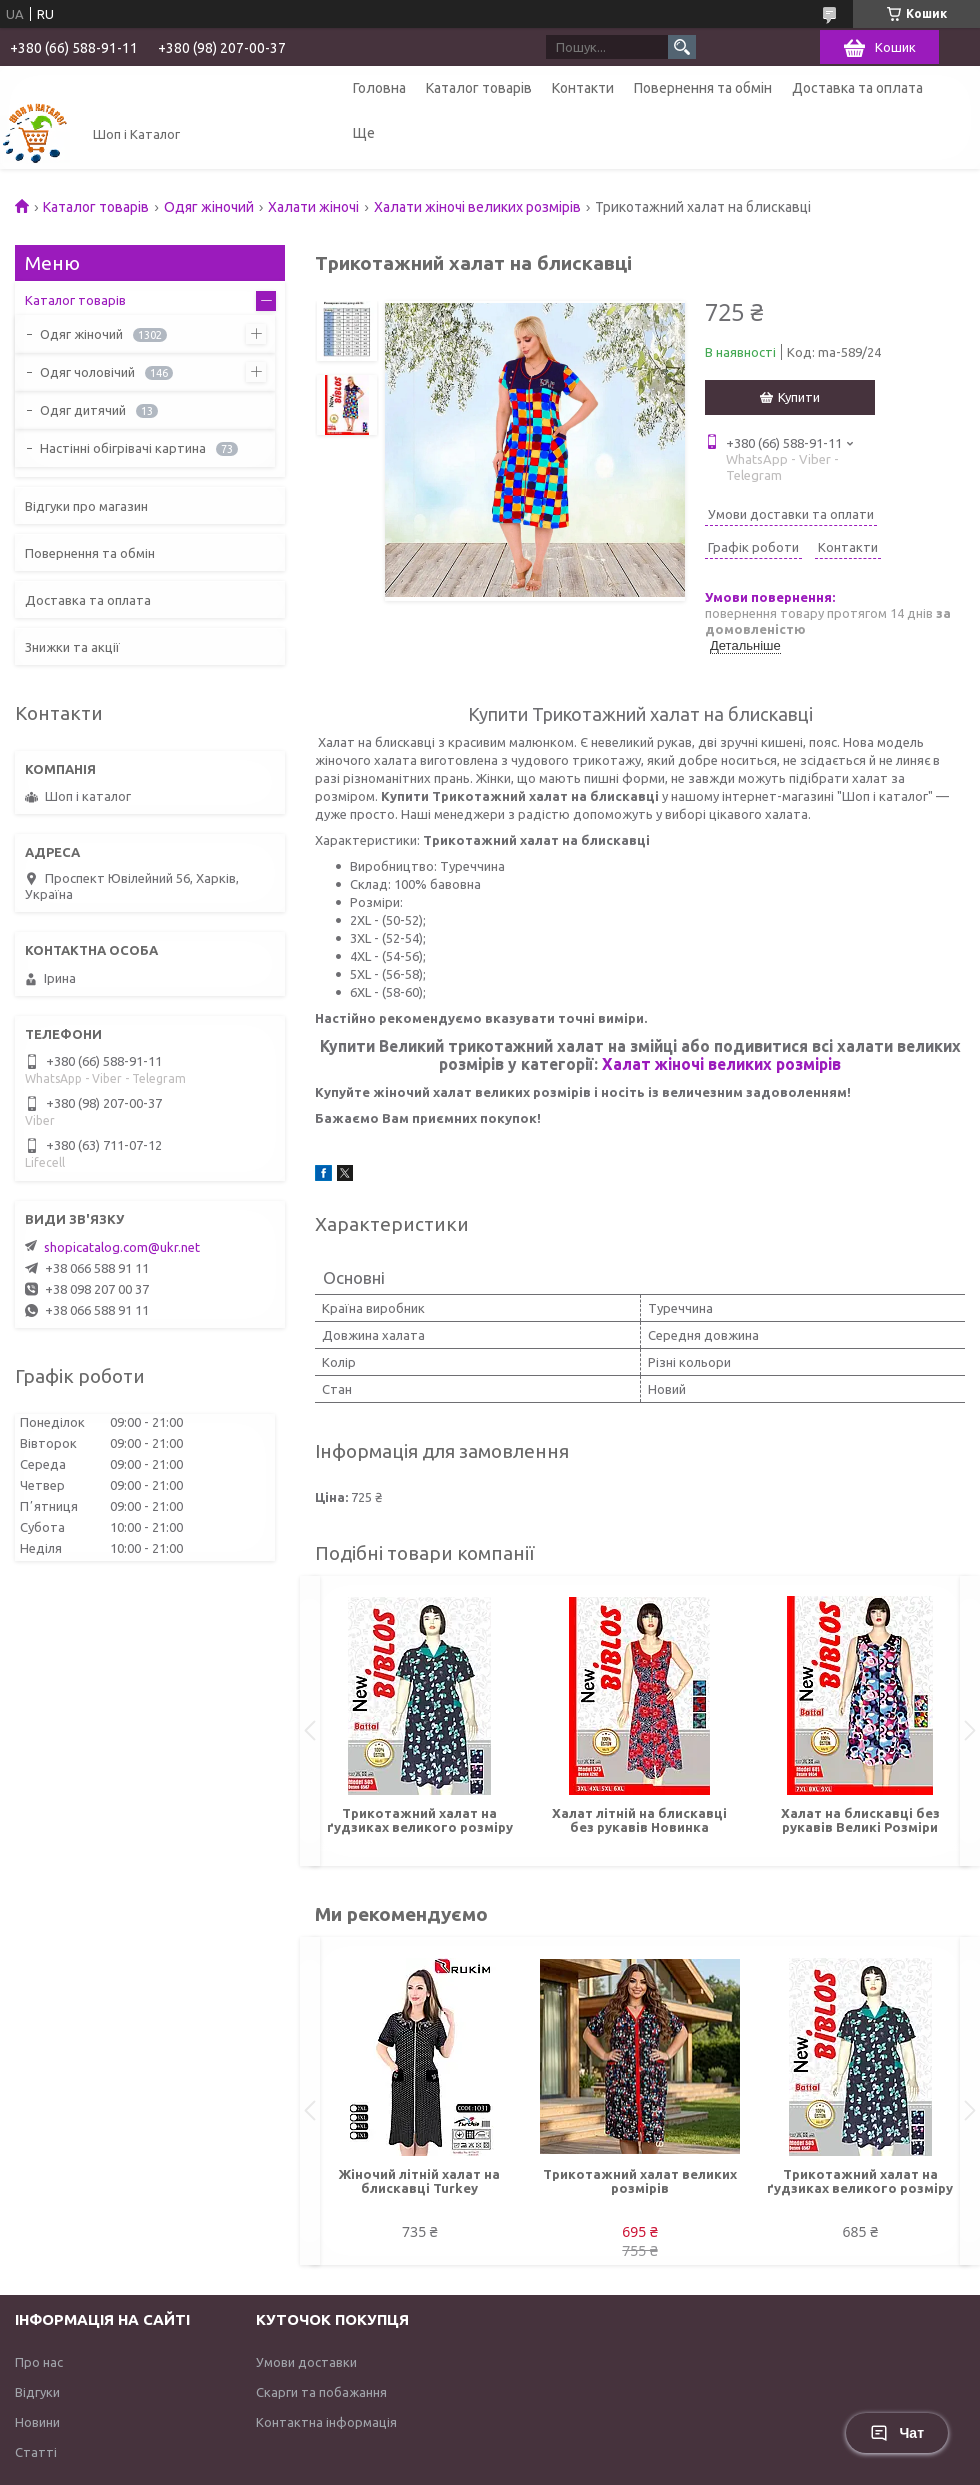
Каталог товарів (479, 88)
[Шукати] (682, 47)
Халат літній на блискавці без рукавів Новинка (639, 1820)
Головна (379, 88)
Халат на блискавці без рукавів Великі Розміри (860, 1820)
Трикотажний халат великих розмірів (640, 2181)
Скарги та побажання (321, 2392)
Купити (799, 397)
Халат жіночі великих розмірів (721, 1064)
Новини (37, 2422)
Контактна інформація (326, 2422)
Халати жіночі (313, 207)
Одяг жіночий (209, 207)
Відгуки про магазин (86, 506)
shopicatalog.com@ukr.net (122, 1247)
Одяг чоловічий (87, 372)
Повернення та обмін (703, 88)
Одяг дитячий (83, 410)
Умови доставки (306, 2362)
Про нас (39, 2362)
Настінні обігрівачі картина (123, 448)
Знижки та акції (72, 647)
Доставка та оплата (857, 88)
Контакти (583, 88)
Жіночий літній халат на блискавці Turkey (419, 2181)
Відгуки (37, 2392)
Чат (897, 2433)
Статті (36, 2452)
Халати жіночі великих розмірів (477, 207)
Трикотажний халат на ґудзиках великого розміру (420, 1820)
